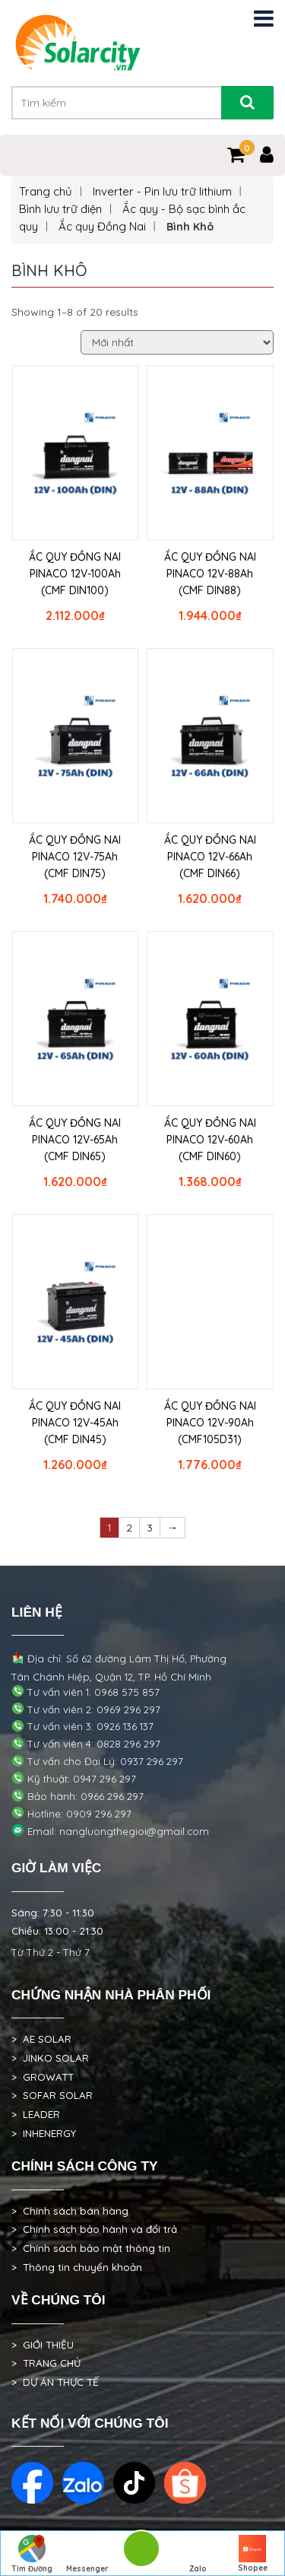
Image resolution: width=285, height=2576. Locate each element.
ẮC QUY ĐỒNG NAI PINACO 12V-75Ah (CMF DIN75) (75, 856)
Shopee (253, 2554)
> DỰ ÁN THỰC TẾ (55, 2382)
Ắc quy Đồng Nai (102, 226)
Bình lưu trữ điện (60, 209)
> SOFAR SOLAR (52, 2095)
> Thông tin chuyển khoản (76, 2267)
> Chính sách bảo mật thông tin (90, 2248)
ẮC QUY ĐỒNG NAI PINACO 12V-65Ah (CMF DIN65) (75, 1139)
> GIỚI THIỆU (42, 2345)
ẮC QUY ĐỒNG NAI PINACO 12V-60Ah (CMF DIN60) (210, 1139)
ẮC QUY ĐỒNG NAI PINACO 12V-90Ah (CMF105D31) (210, 1422)
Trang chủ (45, 191)
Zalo (197, 2554)
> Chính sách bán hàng (69, 2211)
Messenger (87, 2554)
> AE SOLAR (41, 2039)
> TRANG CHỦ (46, 2363)
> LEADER (35, 2114)
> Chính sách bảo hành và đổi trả (94, 2229)
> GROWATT (42, 2077)
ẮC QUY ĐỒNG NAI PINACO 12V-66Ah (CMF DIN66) (210, 856)
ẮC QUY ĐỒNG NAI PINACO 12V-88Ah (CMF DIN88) (210, 573)
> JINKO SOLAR (50, 2058)
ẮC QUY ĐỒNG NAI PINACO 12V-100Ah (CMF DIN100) (75, 573)
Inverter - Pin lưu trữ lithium (162, 191)
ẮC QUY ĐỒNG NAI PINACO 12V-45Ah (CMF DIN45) (75, 1422)
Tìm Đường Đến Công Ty (32, 2555)
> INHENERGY (43, 2133)
